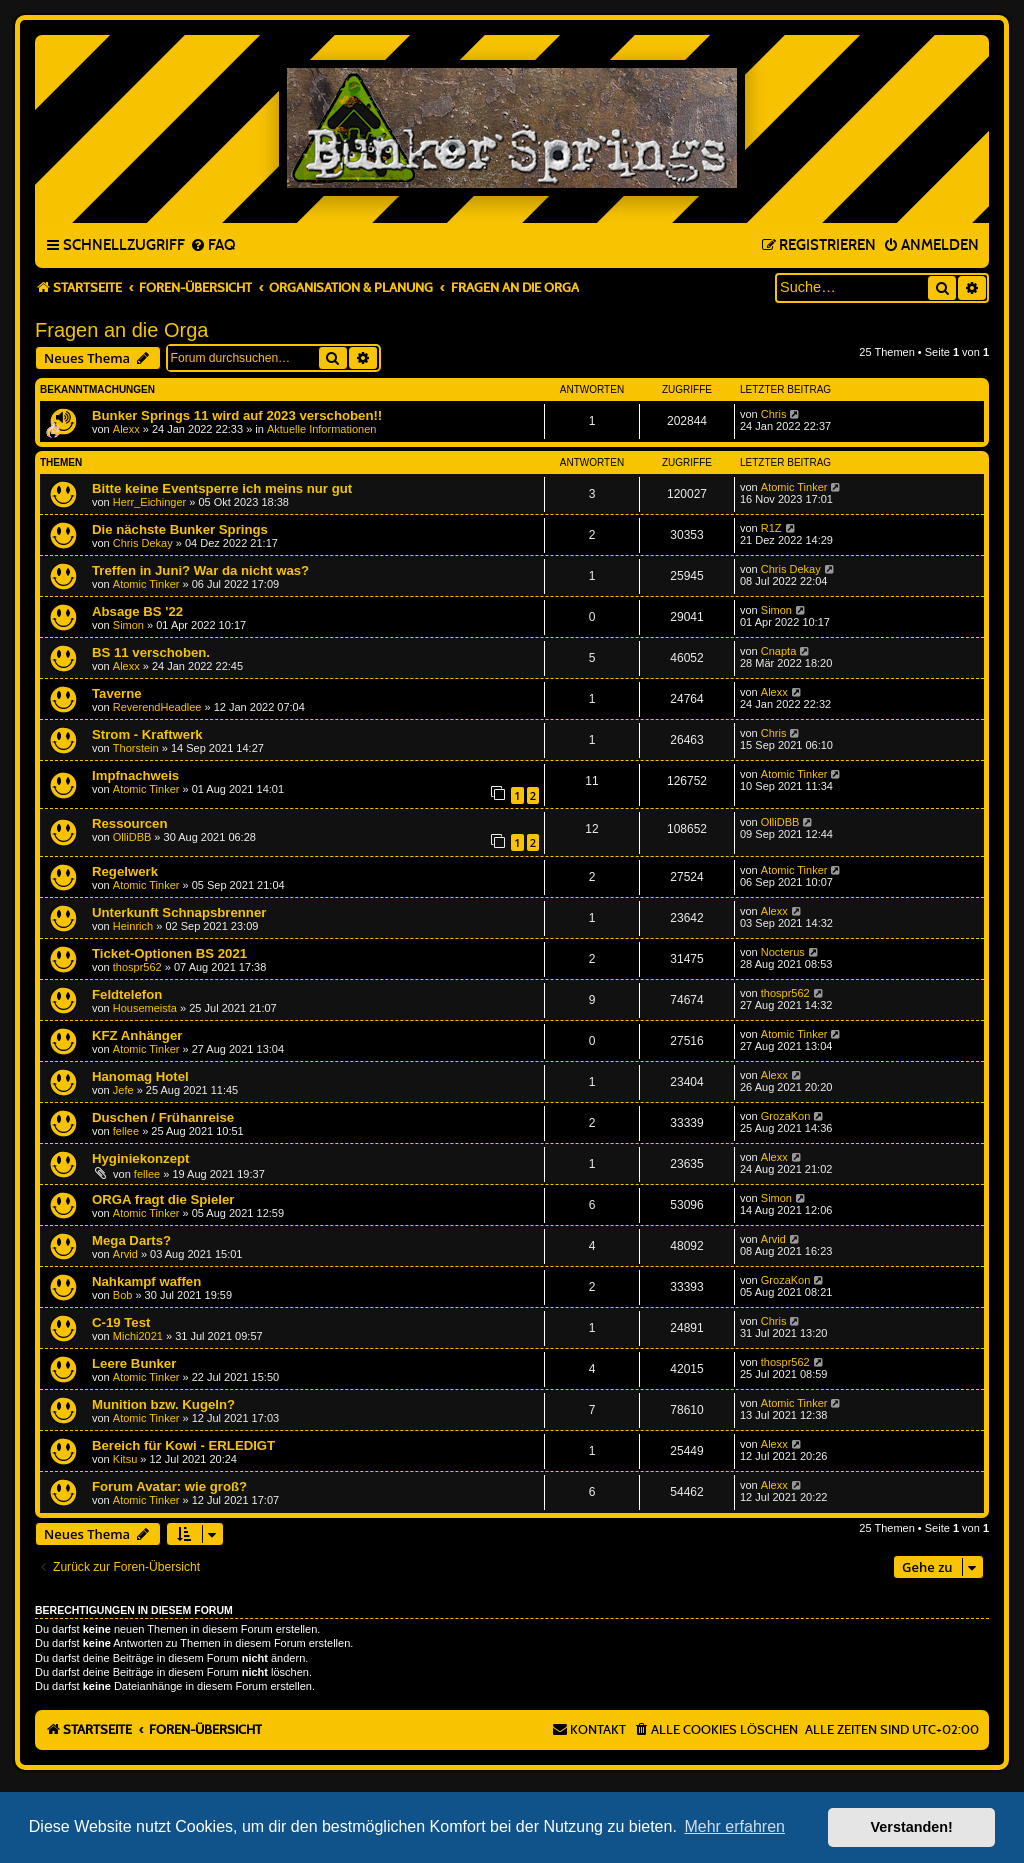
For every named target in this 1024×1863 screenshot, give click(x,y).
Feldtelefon (127, 994)
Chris (774, 414)
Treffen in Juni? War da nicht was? (200, 570)
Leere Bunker (134, 1363)
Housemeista (145, 1008)
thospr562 (137, 967)
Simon (128, 625)
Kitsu (125, 1459)
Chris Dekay (143, 543)
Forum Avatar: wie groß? (169, 1486)
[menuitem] (212, 246)
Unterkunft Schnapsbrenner (179, 912)
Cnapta (778, 651)
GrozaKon (786, 1116)
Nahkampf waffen (146, 1281)
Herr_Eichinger (149, 502)
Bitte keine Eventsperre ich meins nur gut (222, 488)
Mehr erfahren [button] (734, 1826)
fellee (126, 1131)
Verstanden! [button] (912, 1827)
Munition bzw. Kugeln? (163, 1404)
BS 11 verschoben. (151, 652)
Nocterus (783, 952)
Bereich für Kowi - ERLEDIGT (183, 1445)
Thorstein (136, 748)
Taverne (117, 693)
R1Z (771, 528)
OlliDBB (132, 837)
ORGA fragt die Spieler (163, 1199)
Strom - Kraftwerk (147, 734)
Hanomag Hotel (140, 1076)
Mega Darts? (131, 1240)
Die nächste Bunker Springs (180, 529)
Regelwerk (125, 871)
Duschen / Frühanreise (163, 1117)
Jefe (123, 1090)
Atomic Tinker (794, 487)
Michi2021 (138, 1336)
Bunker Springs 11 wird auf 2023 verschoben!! (237, 415)
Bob (123, 1295)
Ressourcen (130, 823)
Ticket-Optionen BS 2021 (169, 953)
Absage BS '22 (137, 611)
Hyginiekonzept (140, 1158)
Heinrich (133, 926)
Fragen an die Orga (121, 330)
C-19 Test (121, 1322)
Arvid (125, 1254)
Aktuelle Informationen (321, 429)
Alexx (126, 429)
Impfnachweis (135, 775)
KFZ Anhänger (137, 1035)
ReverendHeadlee (157, 707)
